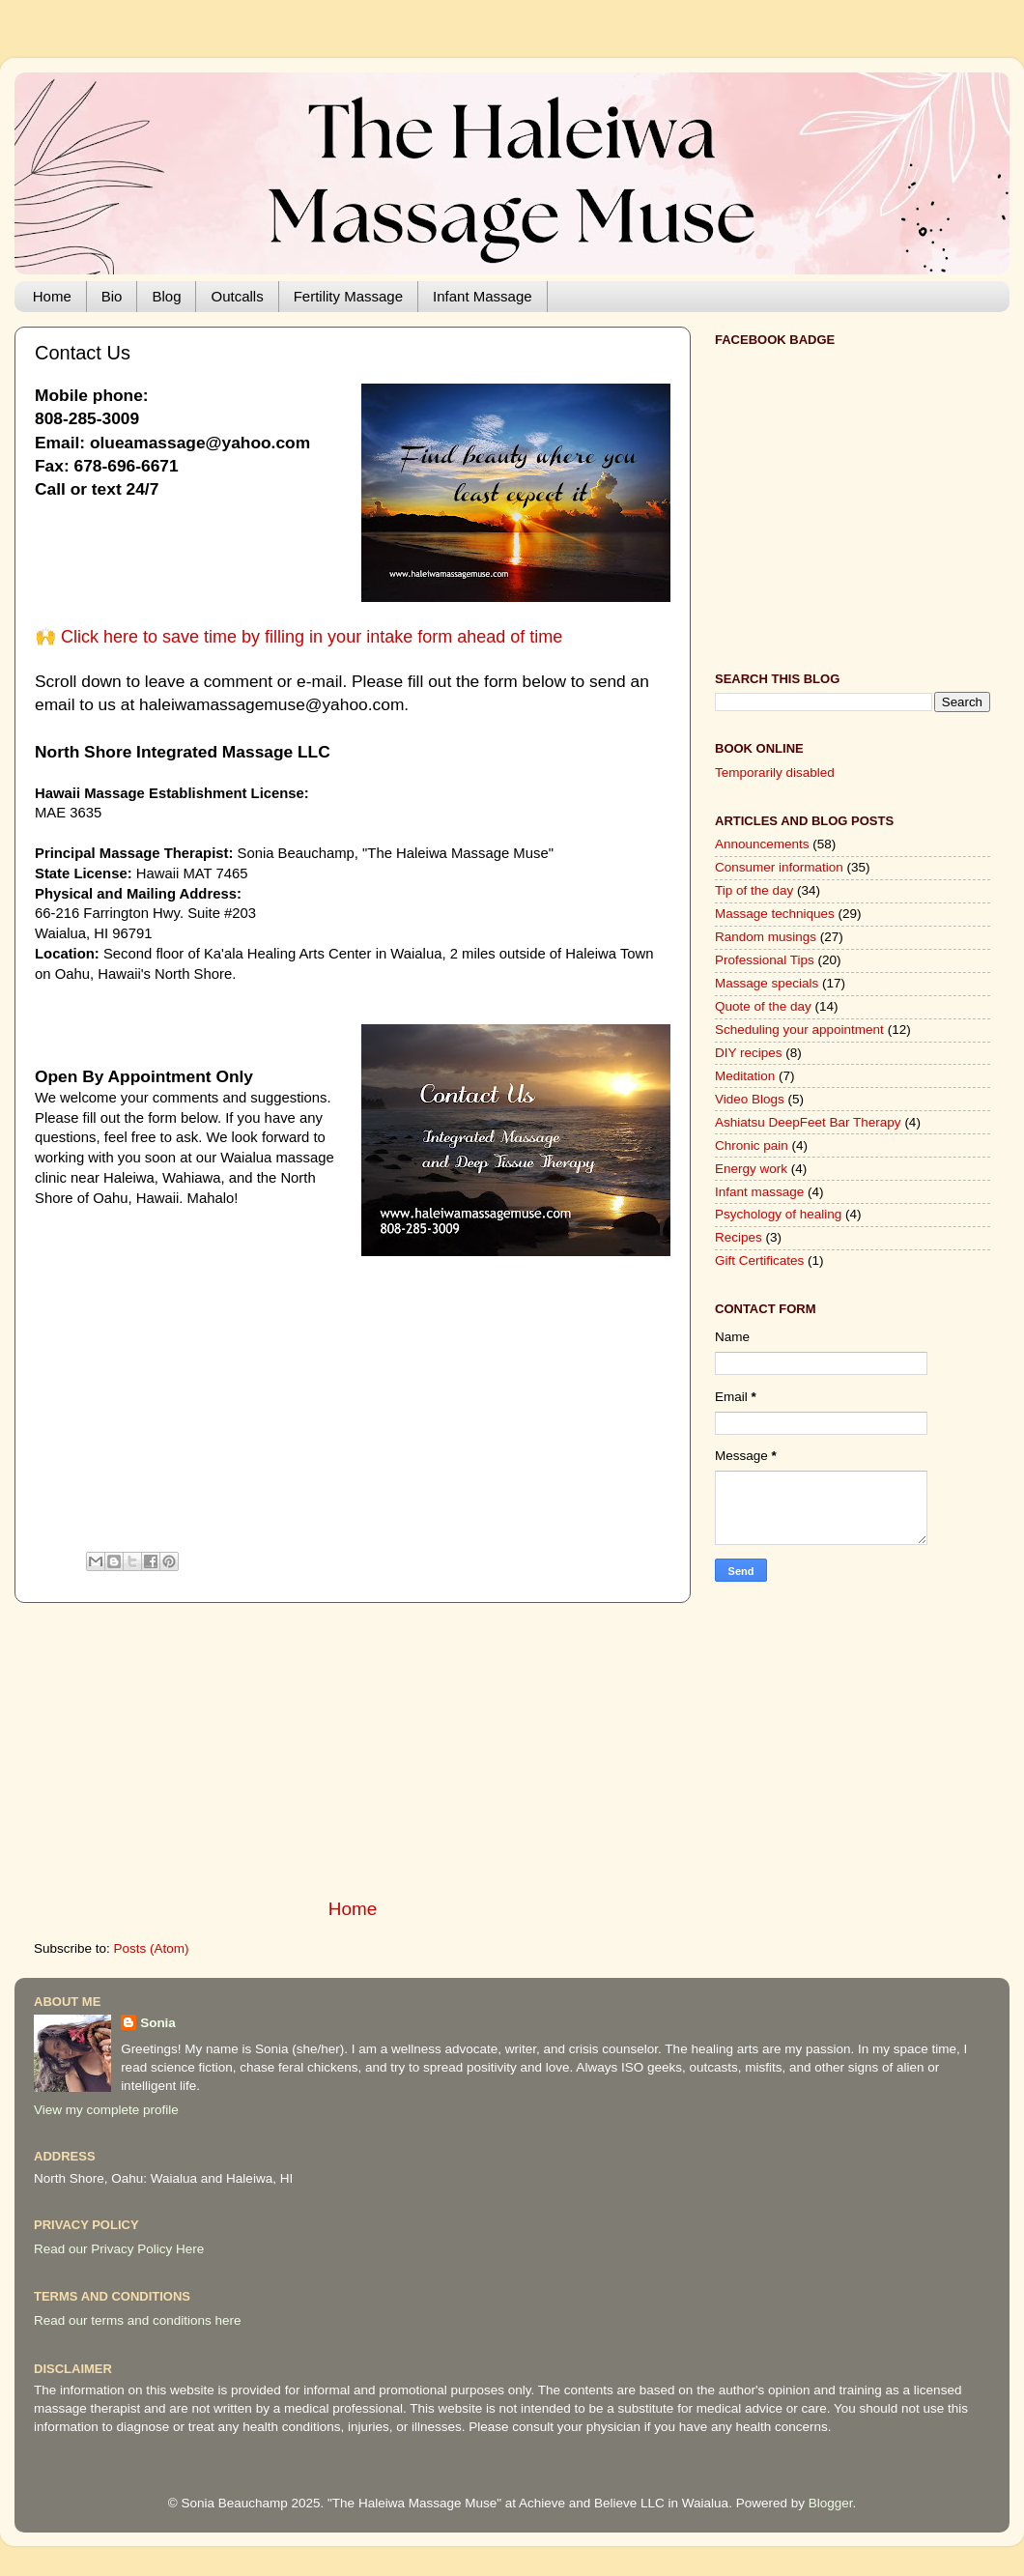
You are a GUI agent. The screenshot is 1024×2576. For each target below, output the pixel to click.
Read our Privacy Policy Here (119, 2249)
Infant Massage (482, 296)
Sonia (158, 2023)
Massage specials (766, 983)
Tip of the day (754, 890)
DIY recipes (748, 1052)
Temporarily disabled (775, 772)
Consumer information (779, 867)
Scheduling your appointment (799, 1029)
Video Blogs (749, 1099)
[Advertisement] (352, 1411)
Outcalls (237, 296)
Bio (112, 296)
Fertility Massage (348, 296)
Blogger (831, 2503)
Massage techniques (775, 913)
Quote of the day (763, 1006)
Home (52, 296)
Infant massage (759, 1192)
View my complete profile (106, 2110)
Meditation (745, 1076)
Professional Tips (764, 960)
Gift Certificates (759, 1260)
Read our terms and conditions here (138, 2320)
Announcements (762, 844)
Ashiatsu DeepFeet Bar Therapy (808, 1122)
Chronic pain (751, 1145)
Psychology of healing (778, 1214)
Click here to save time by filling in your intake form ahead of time (311, 636)
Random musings (765, 937)
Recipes (738, 1237)
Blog (166, 296)
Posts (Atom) (151, 1948)
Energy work (751, 1168)
